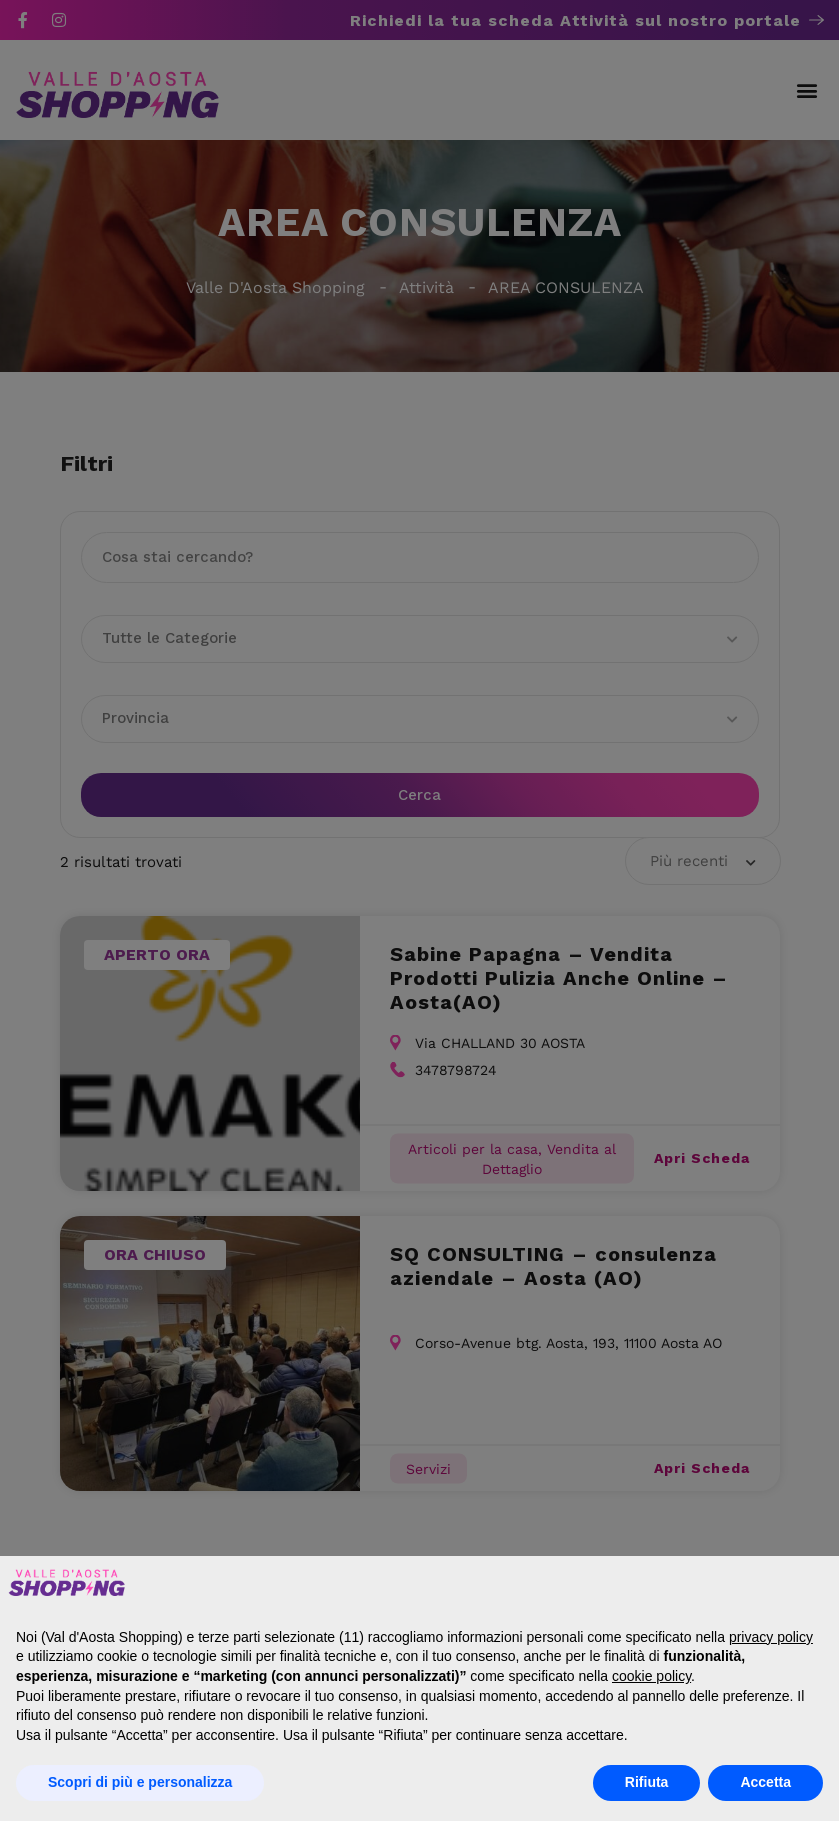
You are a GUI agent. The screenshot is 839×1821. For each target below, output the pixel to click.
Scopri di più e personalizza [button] (140, 1782)
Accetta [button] (765, 1782)
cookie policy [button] (651, 1676)
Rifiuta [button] (647, 1782)
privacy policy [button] (771, 1637)
